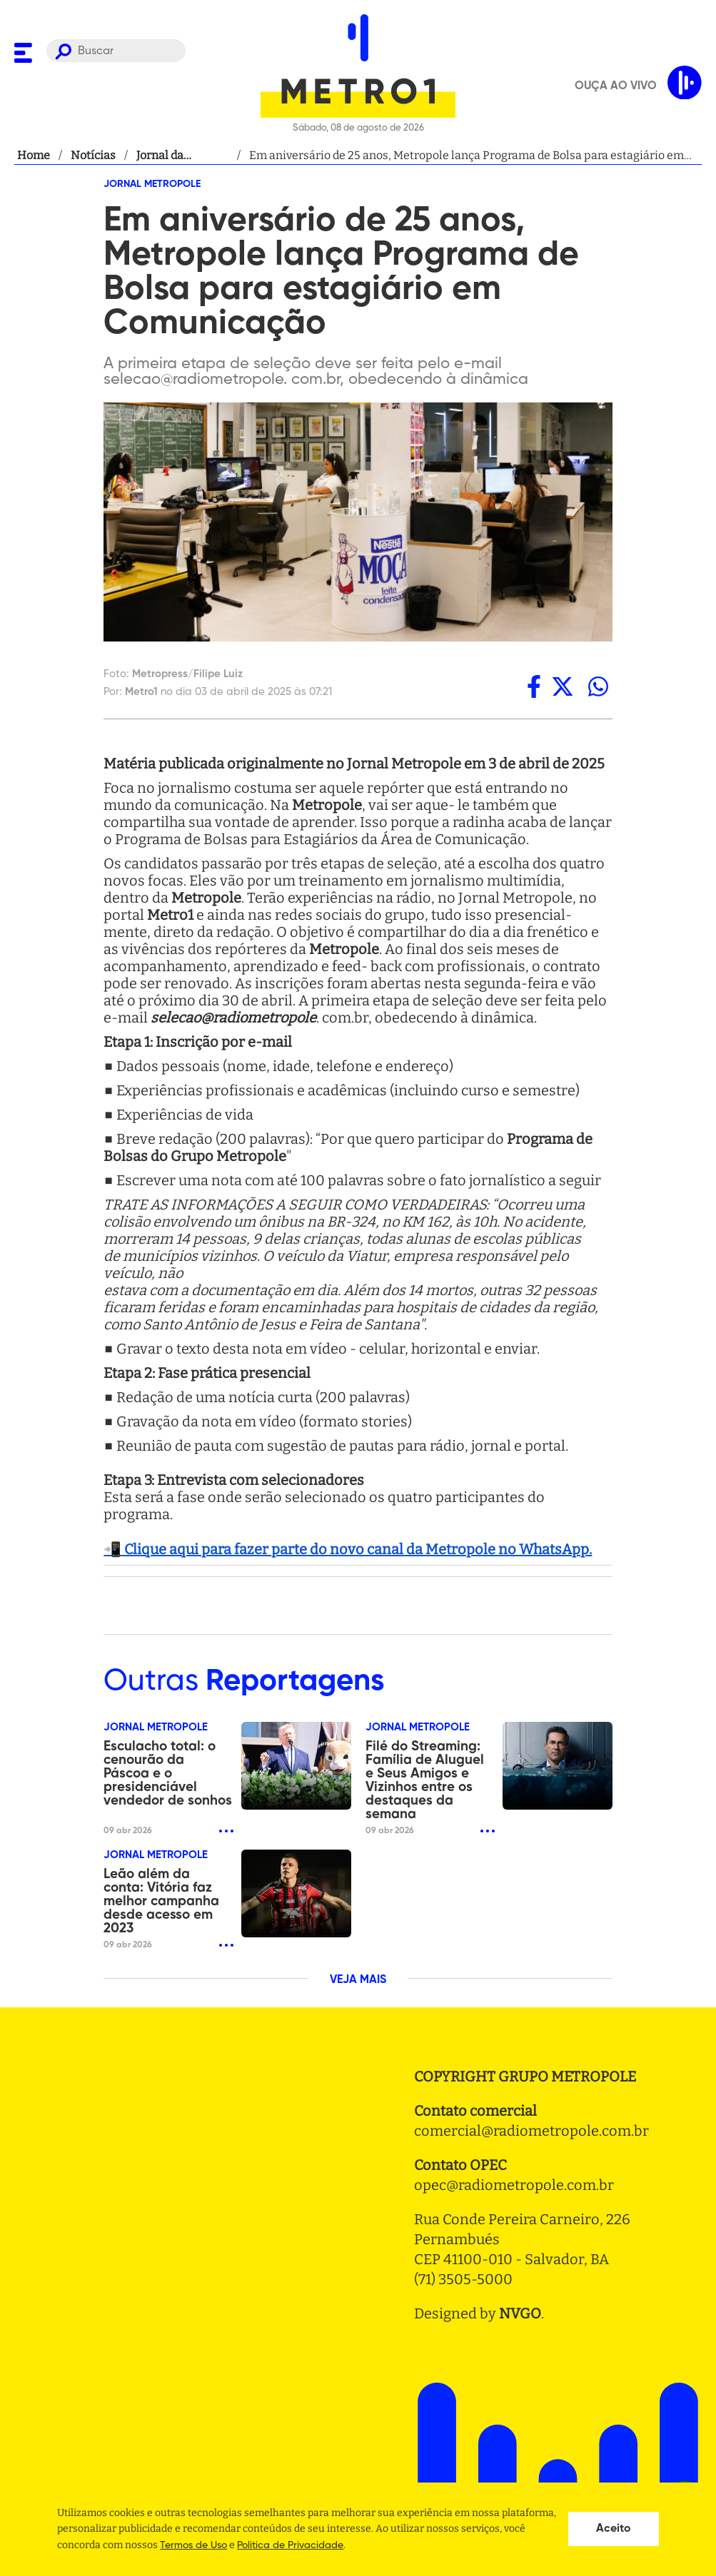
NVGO (520, 2313)
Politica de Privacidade (290, 2545)
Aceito (613, 2529)
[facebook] (534, 686)
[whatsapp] (598, 686)
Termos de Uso (193, 2545)
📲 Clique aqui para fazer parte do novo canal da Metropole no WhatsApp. (348, 1549)
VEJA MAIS (358, 1980)
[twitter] (562, 686)
